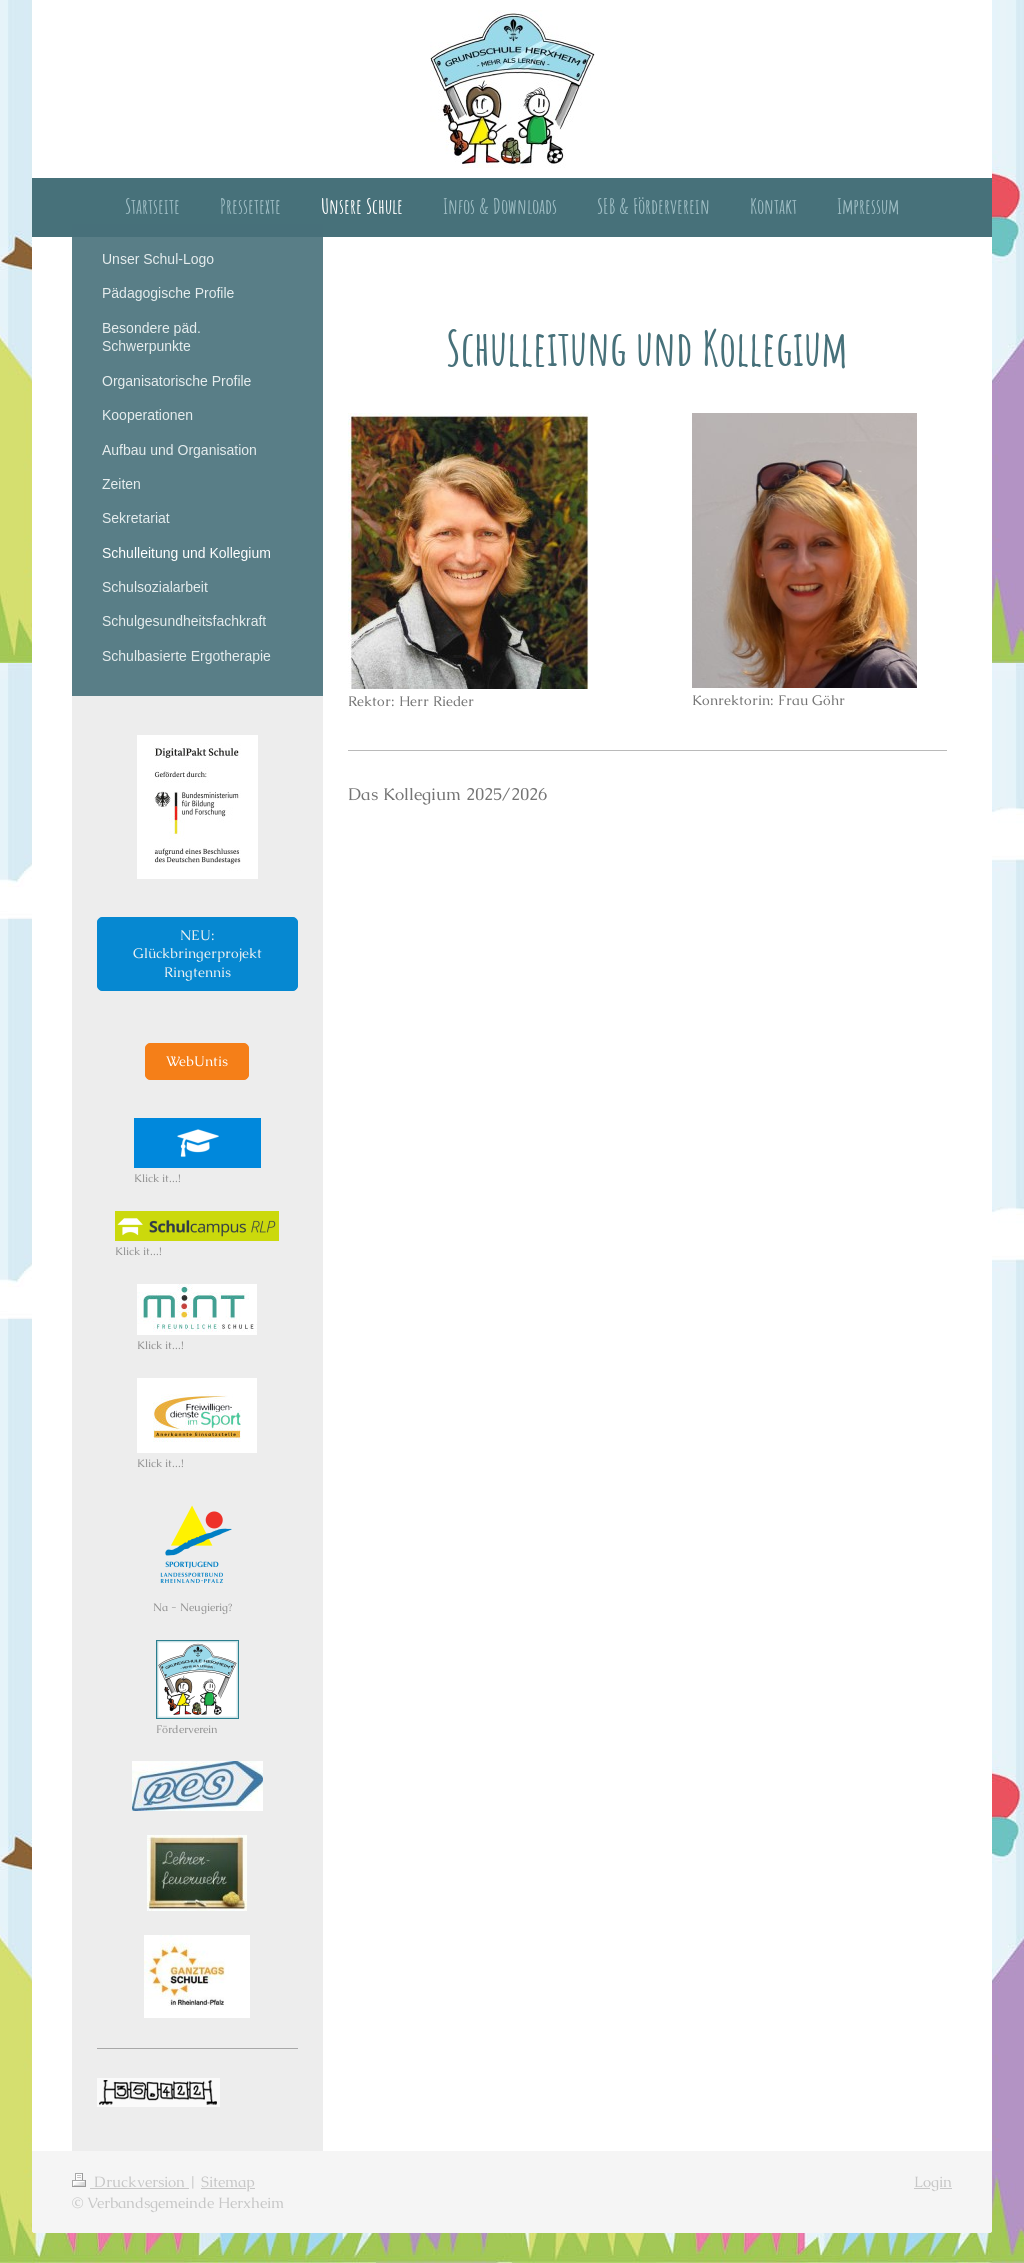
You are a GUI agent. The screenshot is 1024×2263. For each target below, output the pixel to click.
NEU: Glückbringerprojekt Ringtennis (197, 954)
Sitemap (228, 2181)
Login (933, 2181)
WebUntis (197, 1061)
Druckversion (130, 2181)
